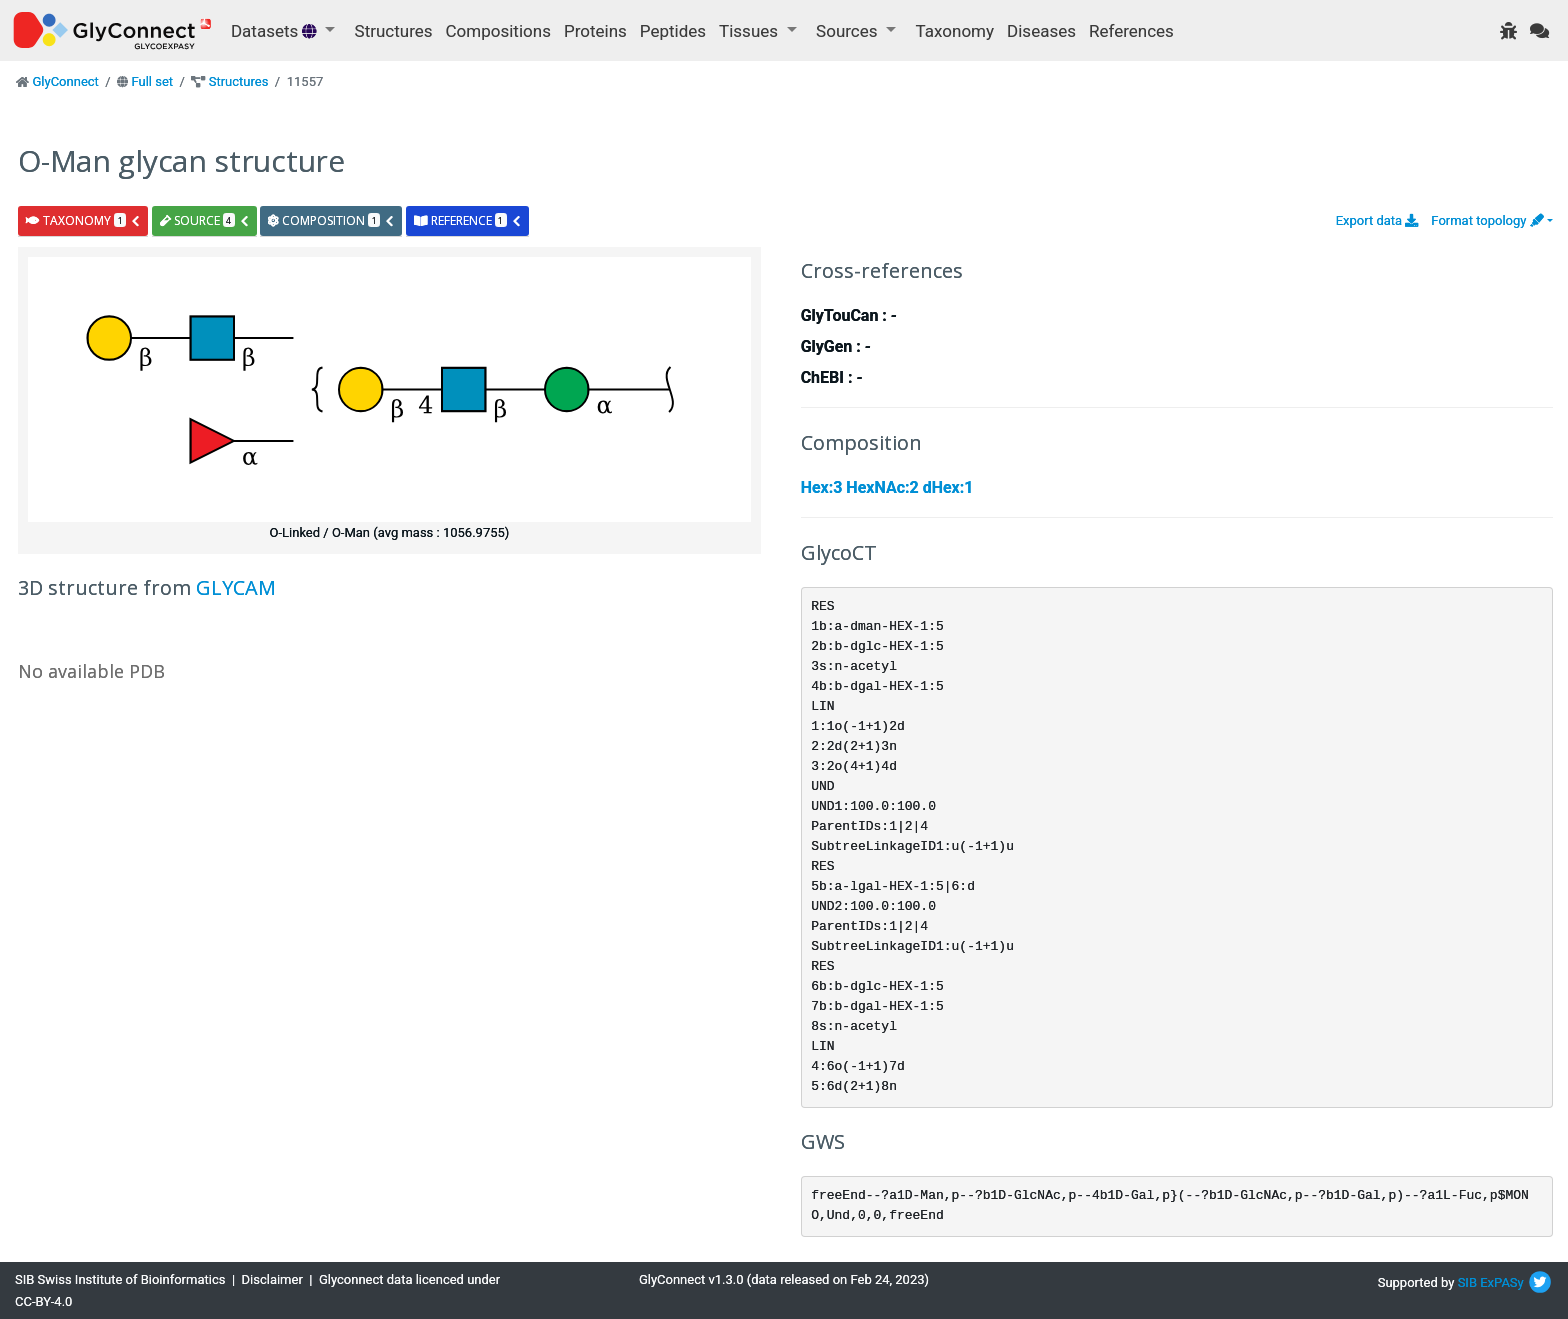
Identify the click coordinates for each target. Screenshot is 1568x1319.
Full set (152, 81)
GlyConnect (65, 81)
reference (468, 220)
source (205, 220)
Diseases (1041, 31)
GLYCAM (236, 587)
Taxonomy (955, 31)
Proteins (595, 31)
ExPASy (1502, 1282)
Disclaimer (272, 1279)
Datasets (276, 31)
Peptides (673, 31)
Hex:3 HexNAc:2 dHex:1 (887, 487)
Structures (394, 31)
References (1131, 31)
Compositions (498, 31)
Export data (1377, 220)
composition (331, 220)
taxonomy (83, 220)
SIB (1467, 1282)
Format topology (1487, 220)
